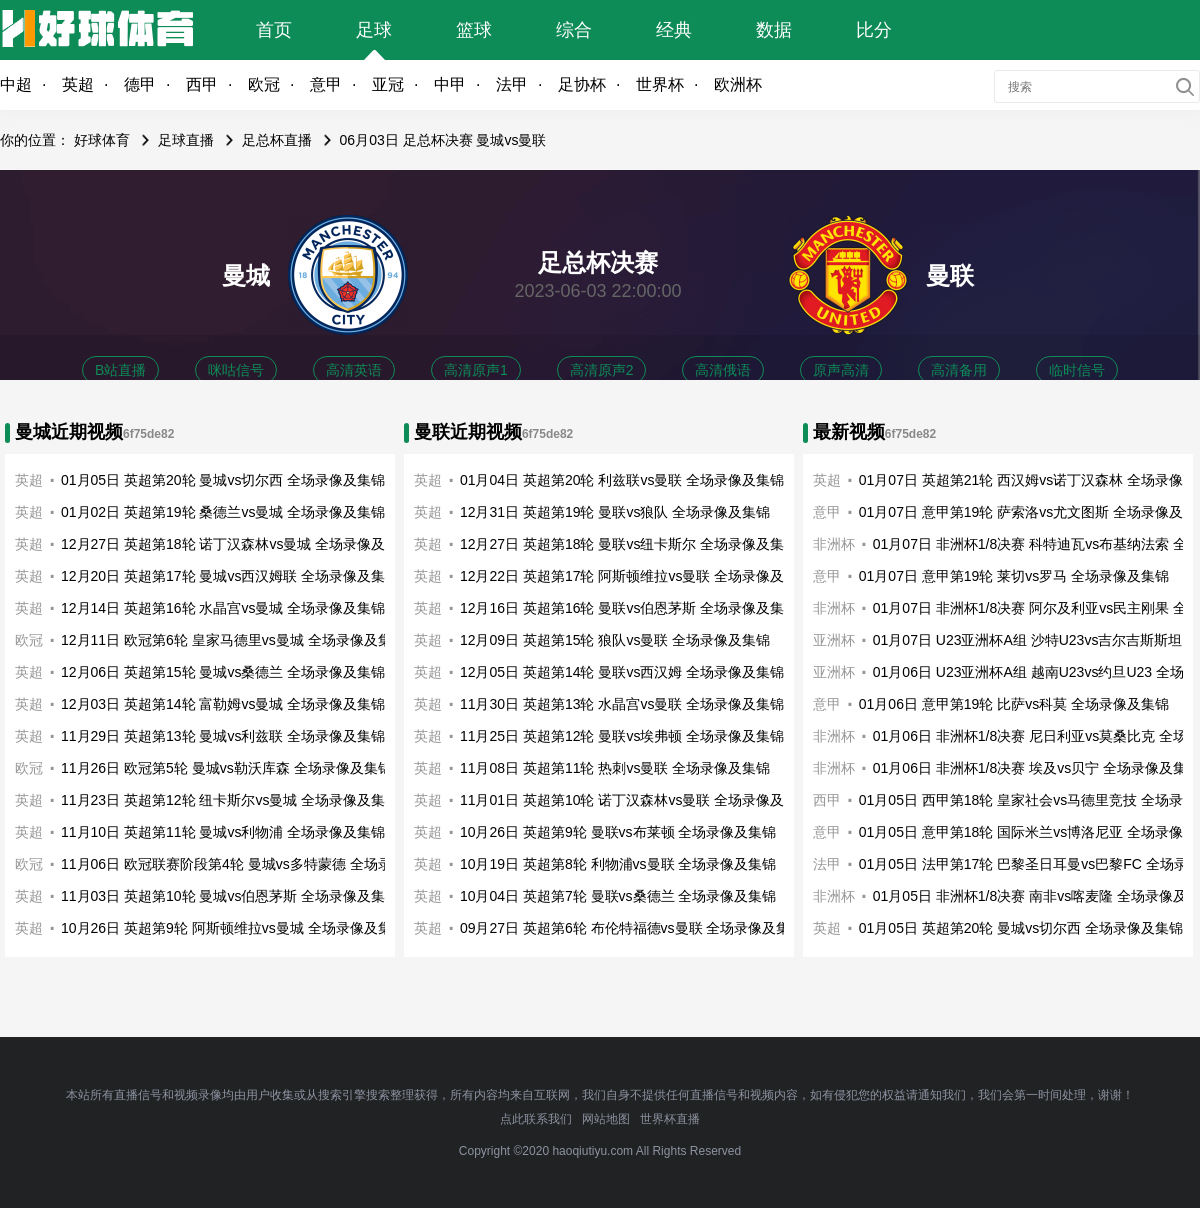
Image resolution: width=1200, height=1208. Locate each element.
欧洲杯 (738, 84)
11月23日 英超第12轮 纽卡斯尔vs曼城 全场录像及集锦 (230, 800)
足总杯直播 (277, 140)
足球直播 (186, 140)
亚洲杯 (834, 640)
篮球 (474, 30)
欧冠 (264, 84)
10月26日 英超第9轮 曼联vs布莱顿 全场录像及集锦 (618, 832)
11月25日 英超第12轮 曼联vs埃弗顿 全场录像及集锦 (622, 736)
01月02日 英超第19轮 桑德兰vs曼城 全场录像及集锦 (223, 512)
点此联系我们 (536, 1119)
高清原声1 (476, 370)
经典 (674, 30)
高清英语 (354, 370)
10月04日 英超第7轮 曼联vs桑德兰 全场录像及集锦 (618, 896)
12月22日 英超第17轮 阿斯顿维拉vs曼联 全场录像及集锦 (636, 576)
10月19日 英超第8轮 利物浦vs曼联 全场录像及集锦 (618, 864)
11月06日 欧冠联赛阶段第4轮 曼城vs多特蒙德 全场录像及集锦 (254, 864)
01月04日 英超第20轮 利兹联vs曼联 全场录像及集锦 (622, 480)
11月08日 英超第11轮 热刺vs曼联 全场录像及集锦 (615, 768)
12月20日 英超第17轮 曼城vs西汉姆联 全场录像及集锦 (230, 576)
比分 (874, 30)
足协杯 (582, 84)
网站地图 (606, 1119)
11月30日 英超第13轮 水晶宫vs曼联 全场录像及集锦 (622, 704)
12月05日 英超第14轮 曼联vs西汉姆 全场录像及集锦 (622, 672)
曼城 (246, 275)
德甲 (140, 84)
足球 (374, 30)
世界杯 (660, 84)
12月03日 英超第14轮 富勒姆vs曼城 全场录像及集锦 (223, 704)
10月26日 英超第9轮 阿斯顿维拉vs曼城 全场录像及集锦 (233, 928)
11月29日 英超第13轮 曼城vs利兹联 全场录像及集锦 (223, 736)
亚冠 (388, 84)
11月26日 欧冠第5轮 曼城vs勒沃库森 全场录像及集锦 (226, 768)
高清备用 (959, 370)
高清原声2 (602, 370)
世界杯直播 (670, 1119)
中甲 (450, 84)
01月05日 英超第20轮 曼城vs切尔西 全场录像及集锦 (223, 480)
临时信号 (1077, 370)
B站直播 (120, 370)
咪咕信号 (236, 370)
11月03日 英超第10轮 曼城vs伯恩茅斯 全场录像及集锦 (230, 896)
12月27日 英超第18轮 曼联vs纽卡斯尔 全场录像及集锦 (629, 544)
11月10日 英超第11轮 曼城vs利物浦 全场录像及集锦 (223, 832)
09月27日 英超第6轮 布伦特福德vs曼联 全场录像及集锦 (632, 928)
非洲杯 (834, 608)
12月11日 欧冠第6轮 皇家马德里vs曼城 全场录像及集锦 (233, 640)
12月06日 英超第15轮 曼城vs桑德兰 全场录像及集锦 (223, 672)
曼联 (950, 275)
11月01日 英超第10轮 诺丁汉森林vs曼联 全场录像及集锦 (636, 800)
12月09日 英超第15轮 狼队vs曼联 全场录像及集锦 (615, 640)
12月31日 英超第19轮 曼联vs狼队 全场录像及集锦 (615, 512)
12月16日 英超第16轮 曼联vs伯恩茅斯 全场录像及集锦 (629, 608)
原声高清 (841, 370)
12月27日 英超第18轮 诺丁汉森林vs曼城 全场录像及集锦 (237, 544)
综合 (574, 30)
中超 (16, 84)
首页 (274, 30)
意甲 (326, 84)
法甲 (512, 84)
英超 (78, 84)
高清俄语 (723, 370)
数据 (774, 30)
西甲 (202, 84)
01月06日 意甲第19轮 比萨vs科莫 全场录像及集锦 (1014, 704)
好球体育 (102, 140)
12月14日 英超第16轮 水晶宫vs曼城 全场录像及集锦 (223, 608)
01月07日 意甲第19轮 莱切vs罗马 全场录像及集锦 (1014, 576)
